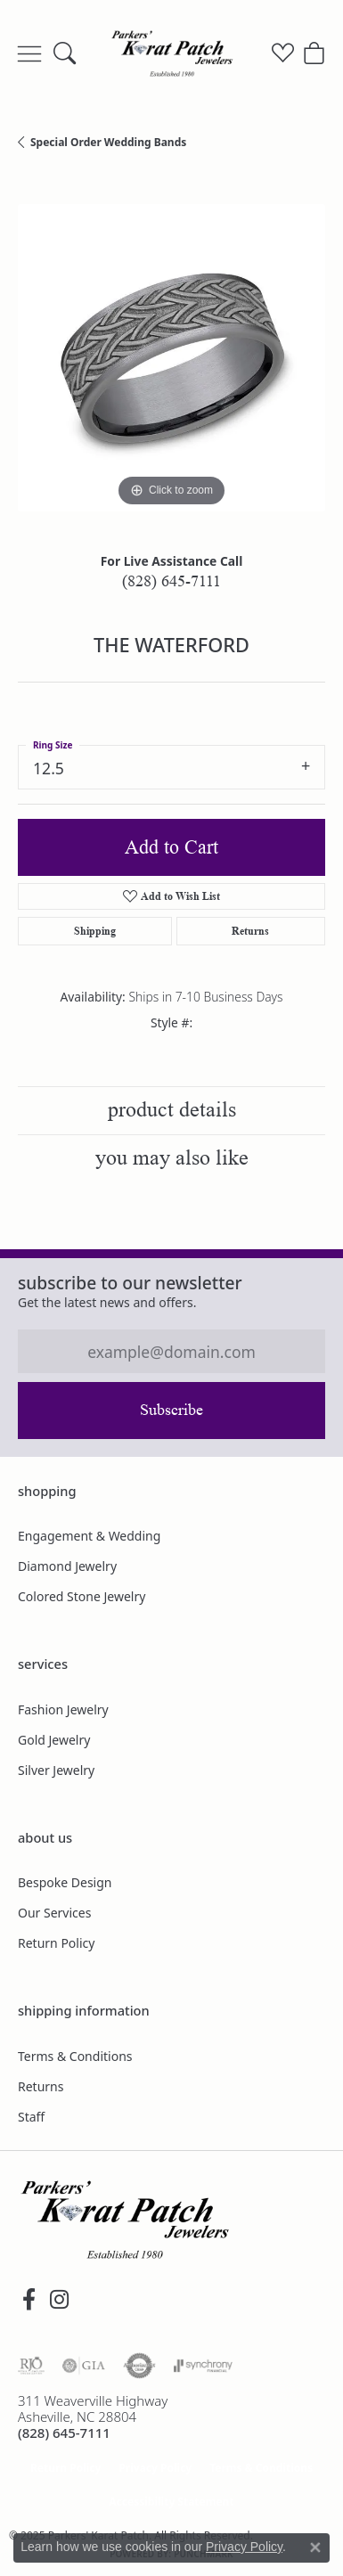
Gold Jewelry (54, 1739)
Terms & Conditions (75, 2056)
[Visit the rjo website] (31, 2365)
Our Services (54, 1912)
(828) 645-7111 (171, 581)
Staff (31, 2116)
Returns (250, 930)
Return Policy (56, 1942)
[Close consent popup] (315, 2547)
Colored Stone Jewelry (81, 1596)
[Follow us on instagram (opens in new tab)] (58, 2299)
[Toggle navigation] (29, 53)
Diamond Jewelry (67, 1566)
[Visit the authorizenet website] (139, 2365)
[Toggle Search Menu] (64, 53)
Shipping (95, 930)
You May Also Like (172, 1158)
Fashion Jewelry (63, 1709)
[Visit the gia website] (83, 2365)
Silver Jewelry (56, 1770)
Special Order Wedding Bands (108, 142)
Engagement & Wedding (89, 1535)
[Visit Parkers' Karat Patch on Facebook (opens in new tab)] (28, 2299)
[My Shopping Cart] (314, 53)
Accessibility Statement (171, 2501)
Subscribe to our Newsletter (130, 1282)
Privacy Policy (155, 2467)
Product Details (172, 1110)
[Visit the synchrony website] (203, 2365)
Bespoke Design (65, 1882)
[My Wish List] (283, 53)
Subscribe (171, 1410)
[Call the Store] (64, 2432)
